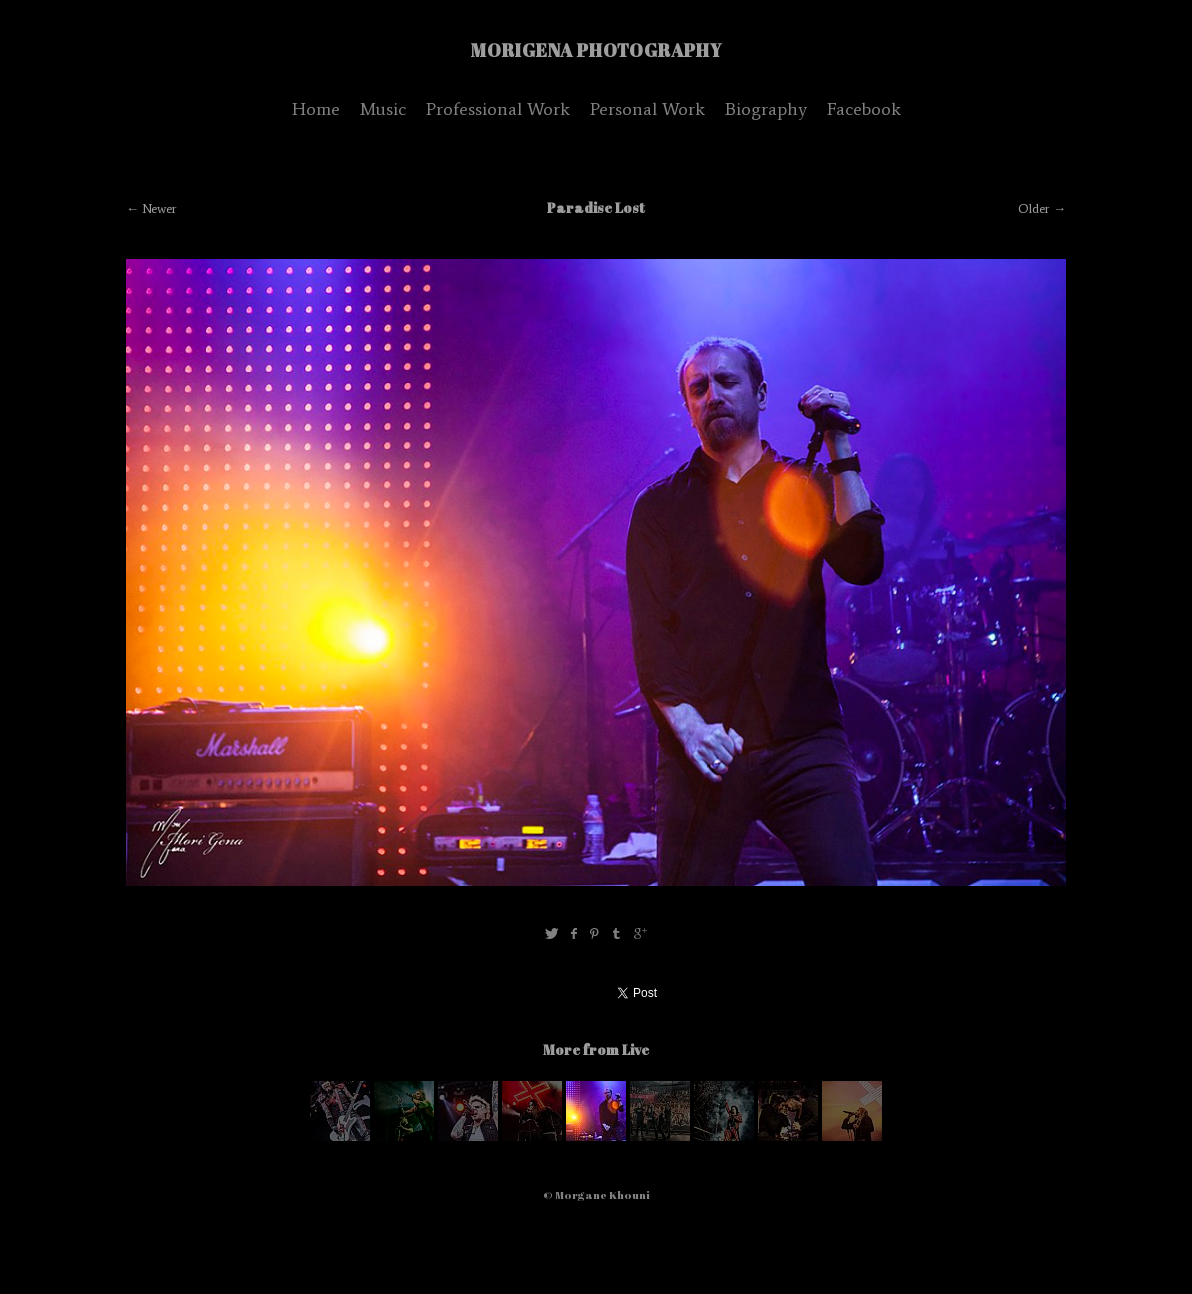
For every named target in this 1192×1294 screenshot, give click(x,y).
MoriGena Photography (596, 50)
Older (1034, 208)
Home (316, 109)
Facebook (864, 109)
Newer (159, 208)
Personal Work (647, 109)
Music (383, 109)
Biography (766, 109)
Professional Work (498, 109)
